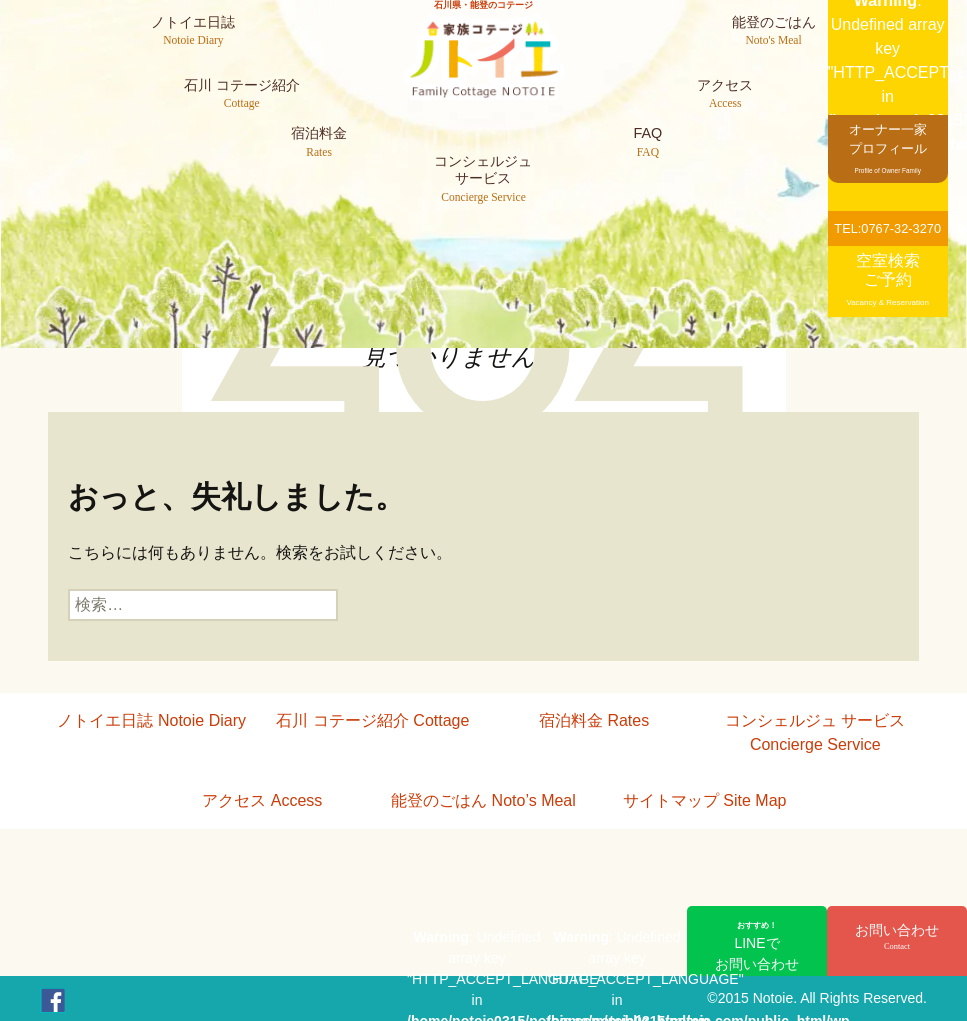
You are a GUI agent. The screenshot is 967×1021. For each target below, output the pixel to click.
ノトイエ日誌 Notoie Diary (151, 720)
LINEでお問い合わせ (757, 946)
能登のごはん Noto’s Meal (483, 800)
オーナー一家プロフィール (888, 147)
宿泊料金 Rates (594, 720)
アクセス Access (262, 800)
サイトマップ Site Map (705, 800)
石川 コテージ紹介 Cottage (372, 720)
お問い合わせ (897, 938)
